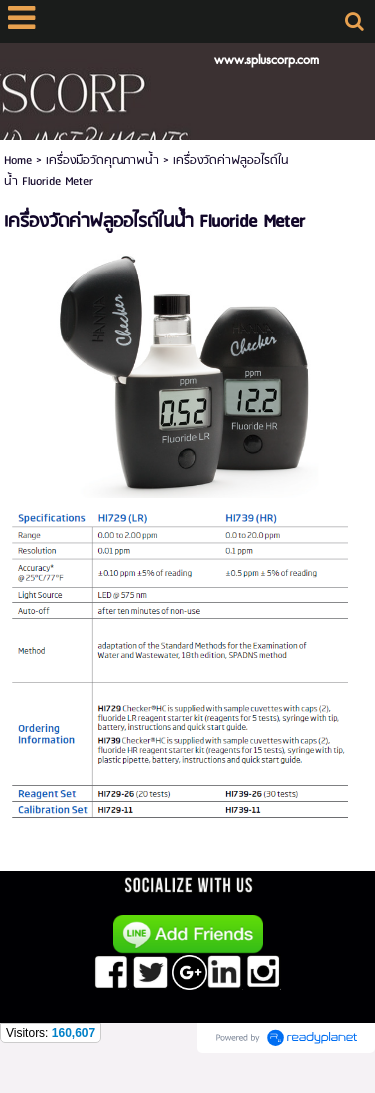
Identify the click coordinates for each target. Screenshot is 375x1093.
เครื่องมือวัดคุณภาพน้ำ (102, 160)
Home (18, 160)
